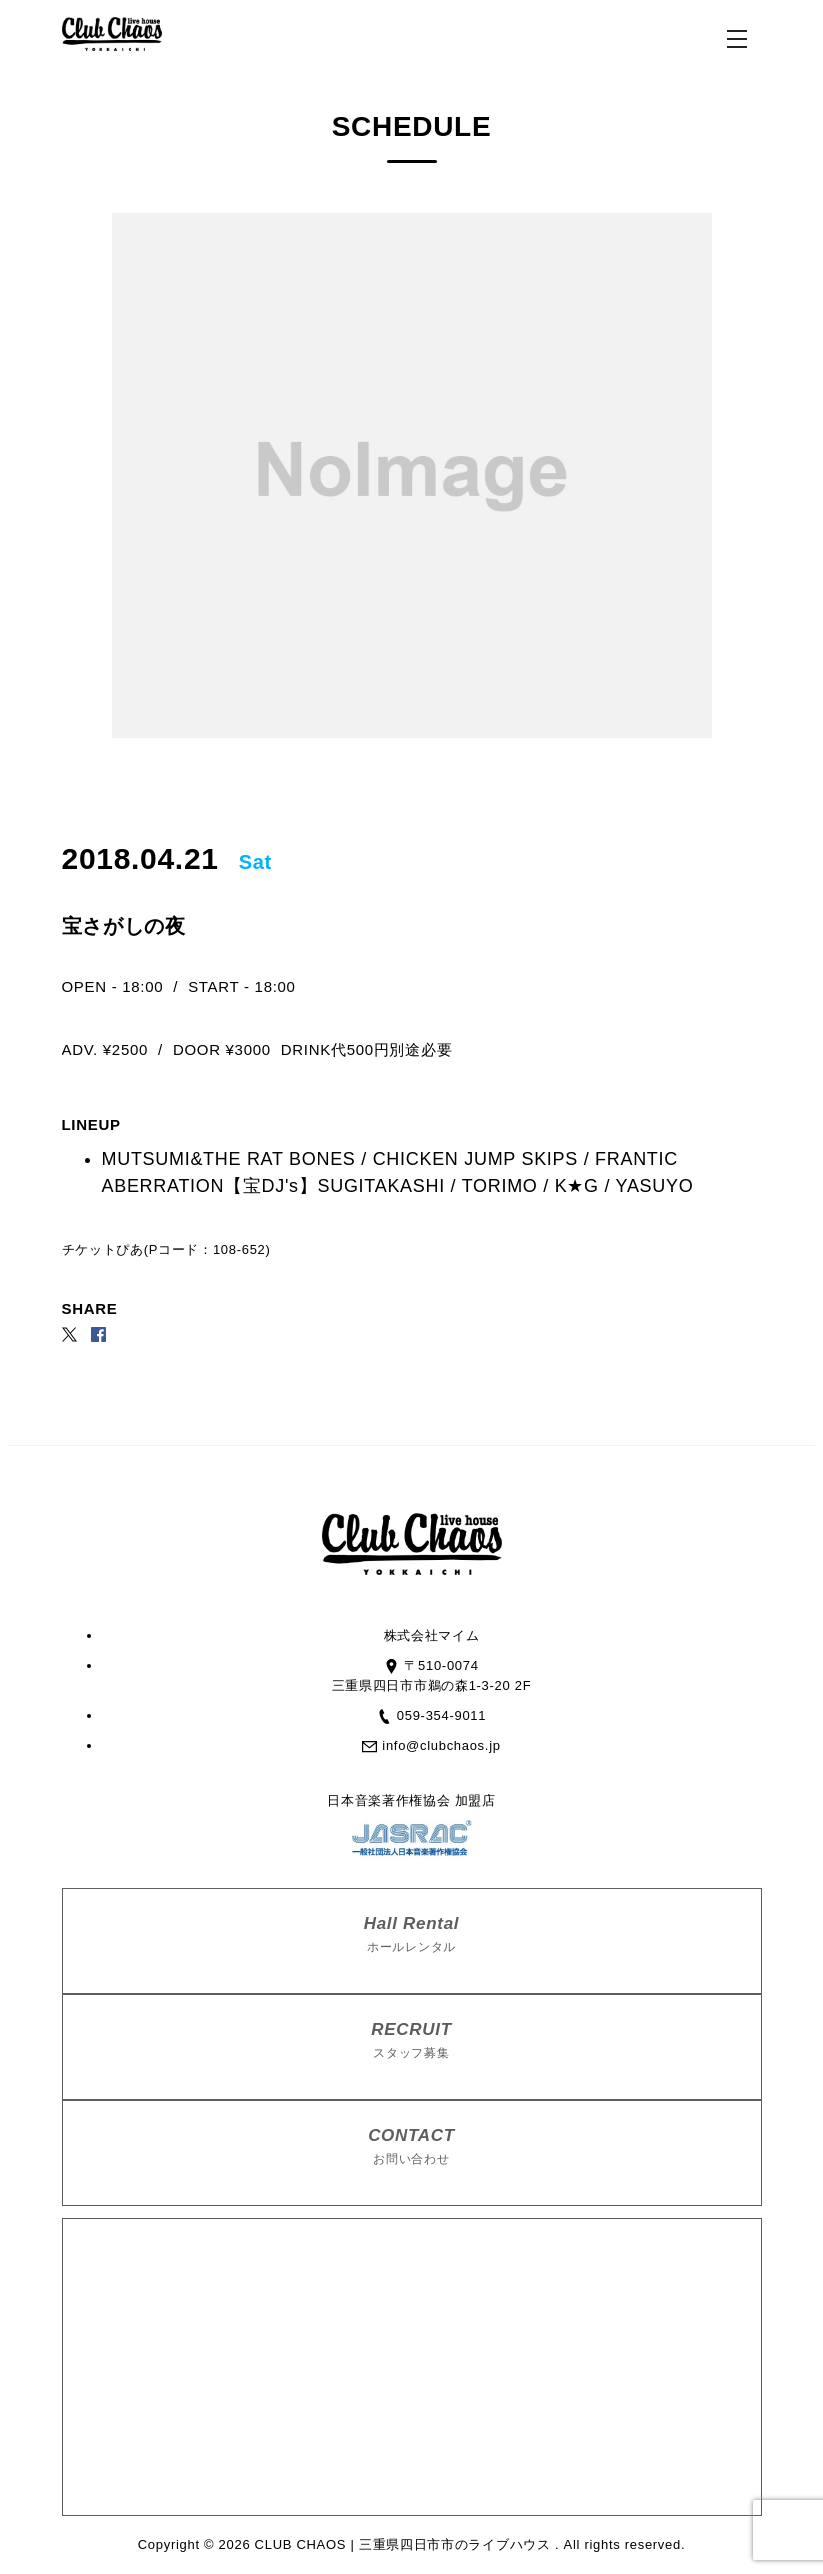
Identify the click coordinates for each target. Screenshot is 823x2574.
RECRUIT (412, 2041)
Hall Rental (412, 1935)
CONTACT (412, 2147)
